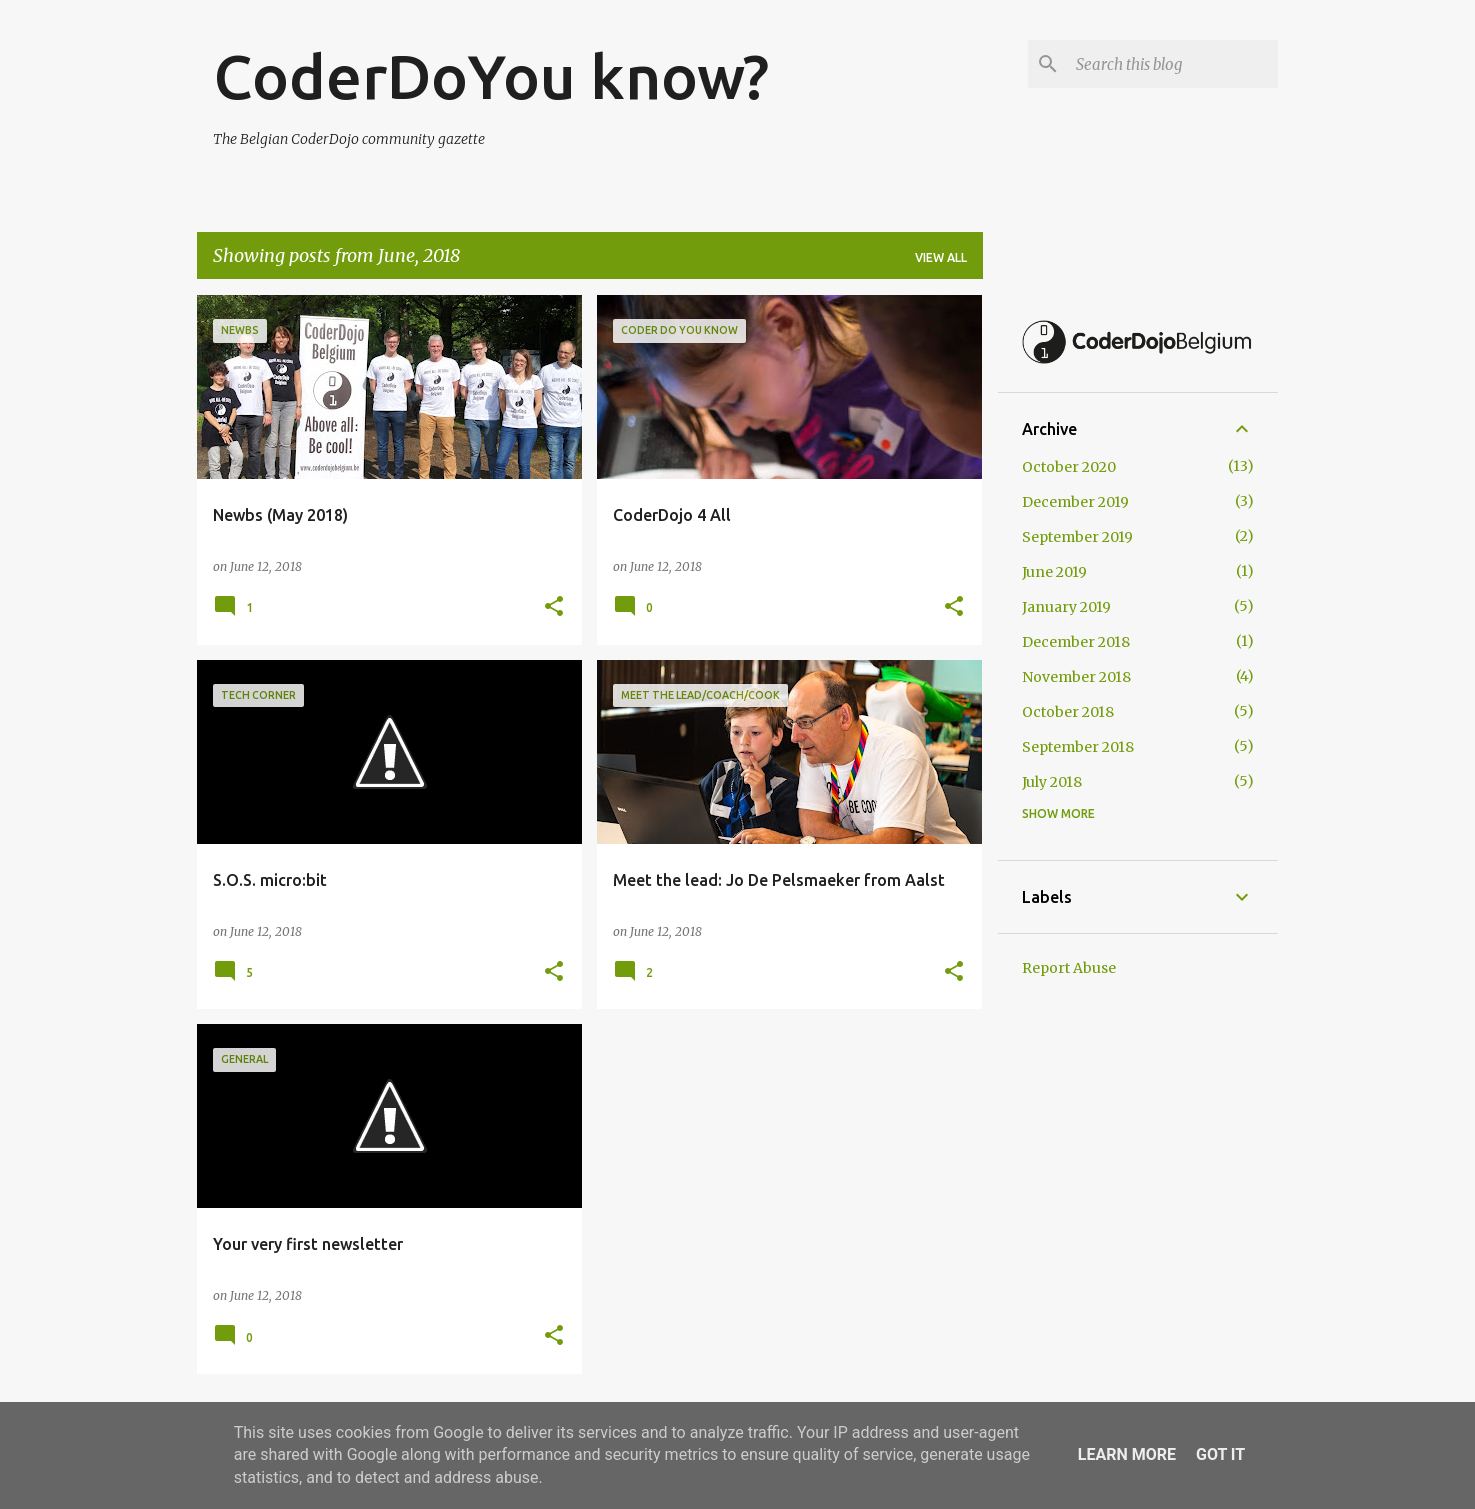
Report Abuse (1069, 968)
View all (941, 257)
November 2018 (1076, 677)
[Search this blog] (1173, 64)
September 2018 (1078, 747)
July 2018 (1052, 782)
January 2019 (1066, 607)
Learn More (1127, 1454)
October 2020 (1069, 467)
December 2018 (1076, 642)
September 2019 (1077, 537)
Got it (1220, 1454)
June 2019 (1054, 572)
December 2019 (1075, 502)
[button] (554, 607)
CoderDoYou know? (491, 76)
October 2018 (1068, 712)
